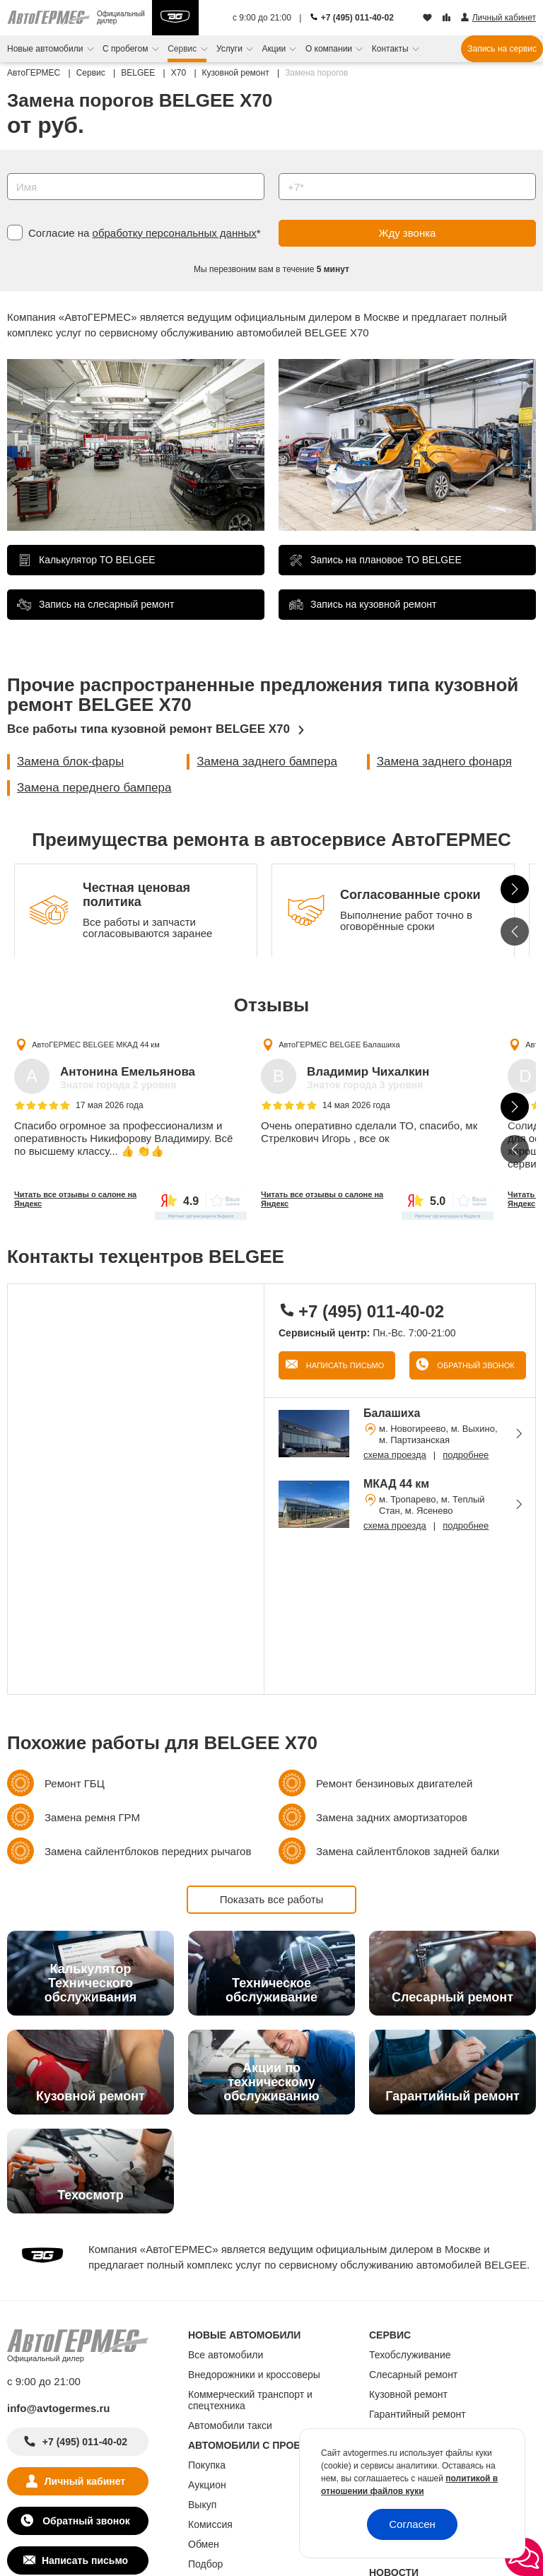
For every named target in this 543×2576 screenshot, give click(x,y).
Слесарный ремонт (413, 2374)
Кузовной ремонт (408, 2394)
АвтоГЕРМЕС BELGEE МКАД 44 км (96, 1044)
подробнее (466, 1454)
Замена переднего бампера (94, 787)
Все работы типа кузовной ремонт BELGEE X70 (148, 729)
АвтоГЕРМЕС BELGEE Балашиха (339, 1044)
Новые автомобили (46, 49)
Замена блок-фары (70, 761)
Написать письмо (344, 1365)
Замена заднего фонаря (444, 761)
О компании (330, 49)
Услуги (230, 49)
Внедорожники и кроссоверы (254, 2374)
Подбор (205, 2564)
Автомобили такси (230, 2425)
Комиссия (210, 2524)
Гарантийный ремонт (417, 2414)
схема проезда (394, 1454)
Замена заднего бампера (267, 761)
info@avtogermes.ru (58, 2408)
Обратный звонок (474, 1365)
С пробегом (127, 49)
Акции (275, 49)
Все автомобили (225, 2354)
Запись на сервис (502, 49)
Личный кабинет (85, 2481)
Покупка (207, 2465)
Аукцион (207, 2484)
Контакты (391, 49)
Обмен (203, 2544)
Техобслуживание (410, 2354)
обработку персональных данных (175, 233)
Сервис (183, 49)
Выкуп (202, 2504)
